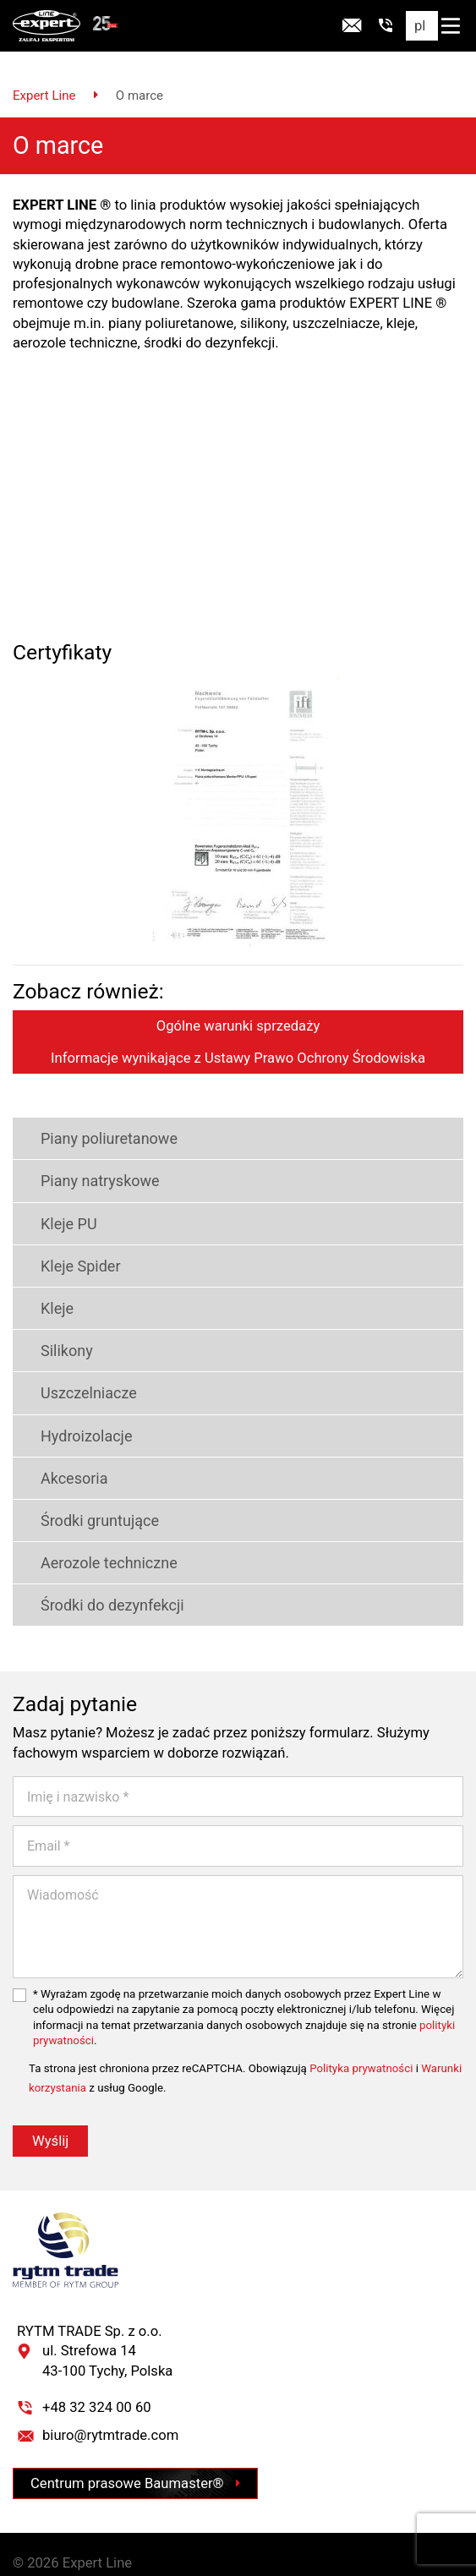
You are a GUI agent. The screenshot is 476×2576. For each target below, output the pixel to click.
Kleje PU (55, 1200)
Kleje (43, 1285)
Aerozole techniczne (95, 1540)
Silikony (53, 1327)
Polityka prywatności (361, 2045)
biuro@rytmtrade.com (110, 2412)
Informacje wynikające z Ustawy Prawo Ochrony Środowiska (238, 1034)
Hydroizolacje (72, 1412)
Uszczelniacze (75, 1370)
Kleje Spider (67, 1242)
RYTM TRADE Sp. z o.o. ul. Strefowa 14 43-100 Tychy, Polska (94, 2328)
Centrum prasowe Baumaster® (135, 2460)
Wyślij (50, 2118)
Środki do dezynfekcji (98, 1582)
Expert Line (44, 71)
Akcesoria (60, 1454)
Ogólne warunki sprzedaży (238, 1003)
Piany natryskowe (86, 1158)
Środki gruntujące (86, 1497)
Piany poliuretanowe (95, 1115)
